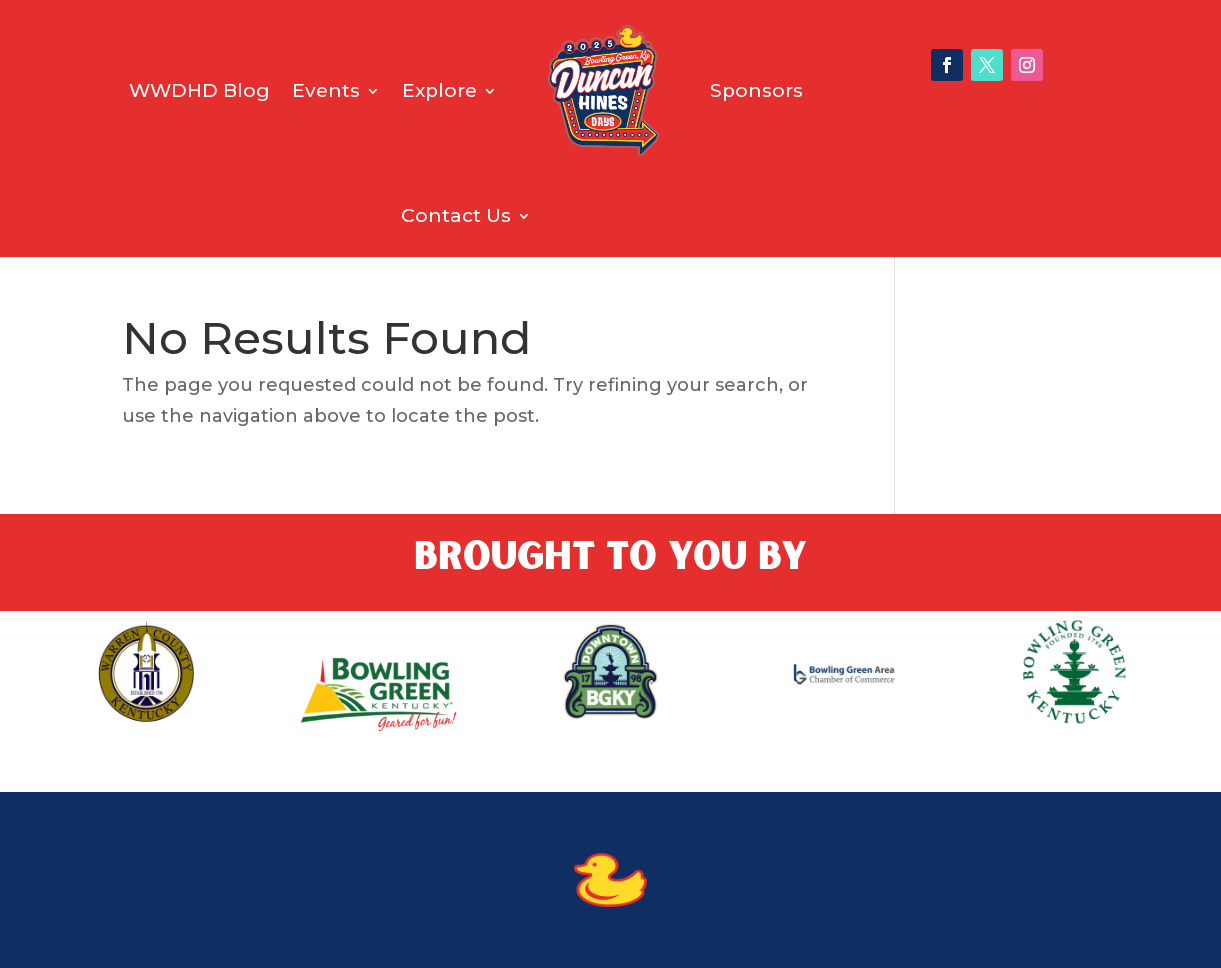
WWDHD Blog (199, 90)
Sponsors (756, 90)
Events (326, 90)
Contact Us (456, 215)
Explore (439, 90)
